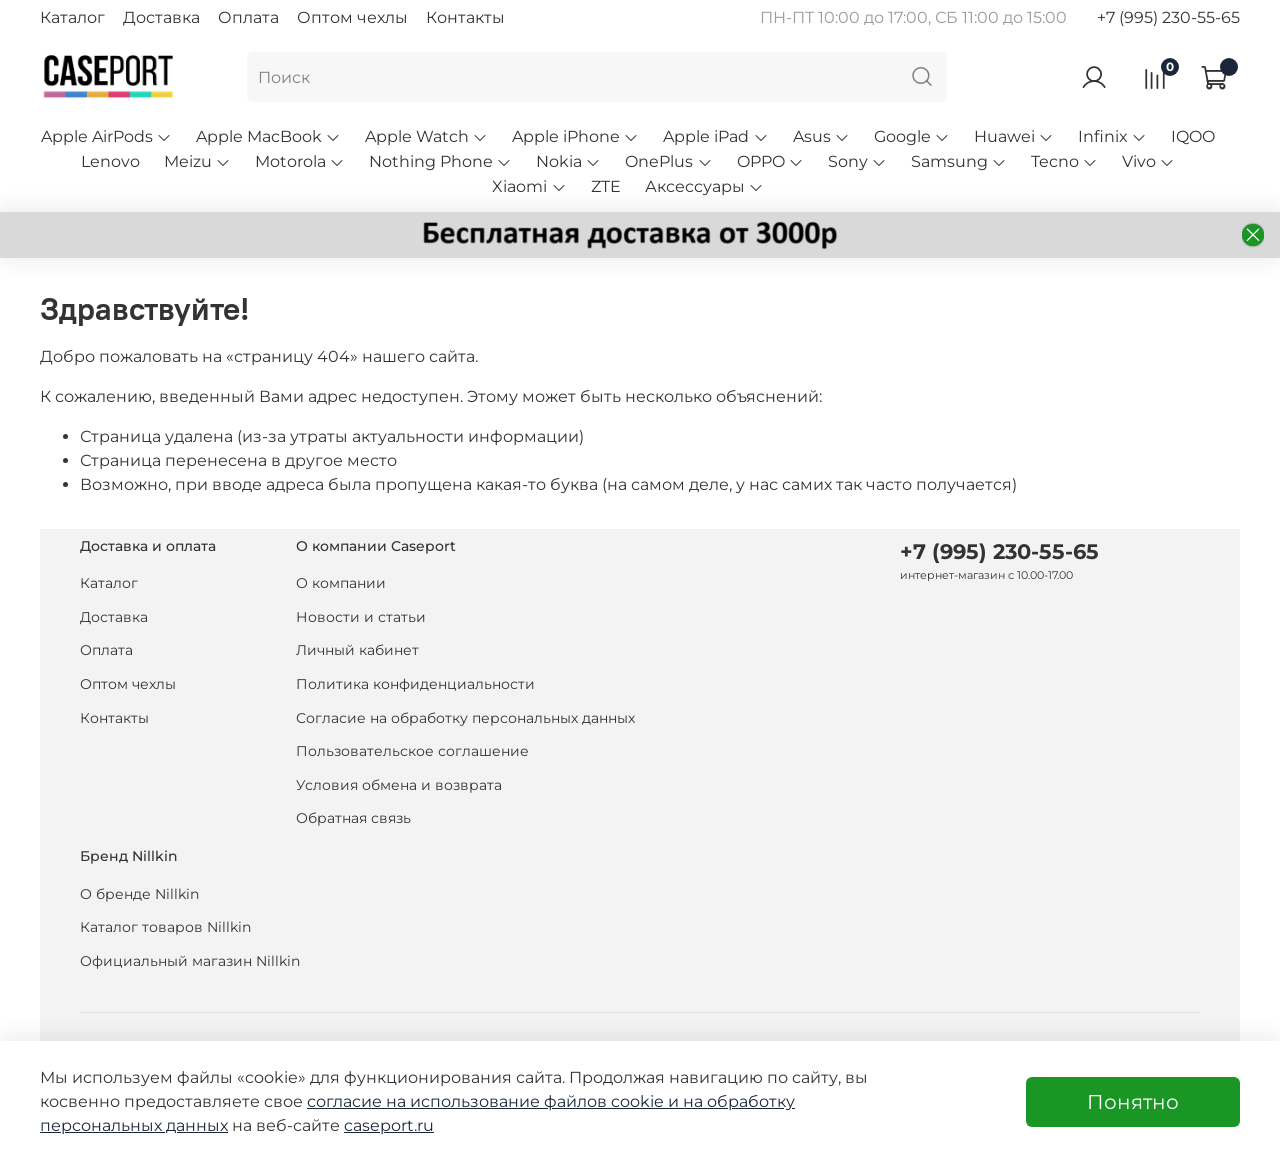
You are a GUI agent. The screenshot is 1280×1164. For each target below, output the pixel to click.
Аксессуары (704, 186)
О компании (341, 583)
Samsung (959, 161)
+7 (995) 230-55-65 (1168, 17)
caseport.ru (389, 1125)
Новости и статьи (361, 617)
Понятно (1133, 1102)
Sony (857, 161)
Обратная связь (353, 818)
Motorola (300, 161)
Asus (821, 136)
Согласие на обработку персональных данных (465, 718)
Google (912, 136)
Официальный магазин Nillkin (190, 961)
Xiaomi (529, 186)
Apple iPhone (575, 136)
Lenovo (110, 161)
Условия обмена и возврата (399, 785)
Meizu (197, 161)
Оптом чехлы (352, 17)
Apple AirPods (106, 136)
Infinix (1112, 136)
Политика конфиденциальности (415, 684)
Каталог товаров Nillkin (165, 927)
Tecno (1064, 161)
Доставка (161, 17)
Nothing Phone (440, 161)
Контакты (465, 17)
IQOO (1193, 136)
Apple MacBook (268, 136)
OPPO (770, 161)
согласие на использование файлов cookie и (495, 1101)
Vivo (1148, 161)
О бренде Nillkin (139, 894)
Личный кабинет (357, 650)
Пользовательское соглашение (412, 751)
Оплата (248, 17)
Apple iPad (715, 136)
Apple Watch (426, 136)
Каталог (72, 17)
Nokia (568, 161)
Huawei (1014, 136)
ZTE (606, 186)
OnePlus (668, 161)
